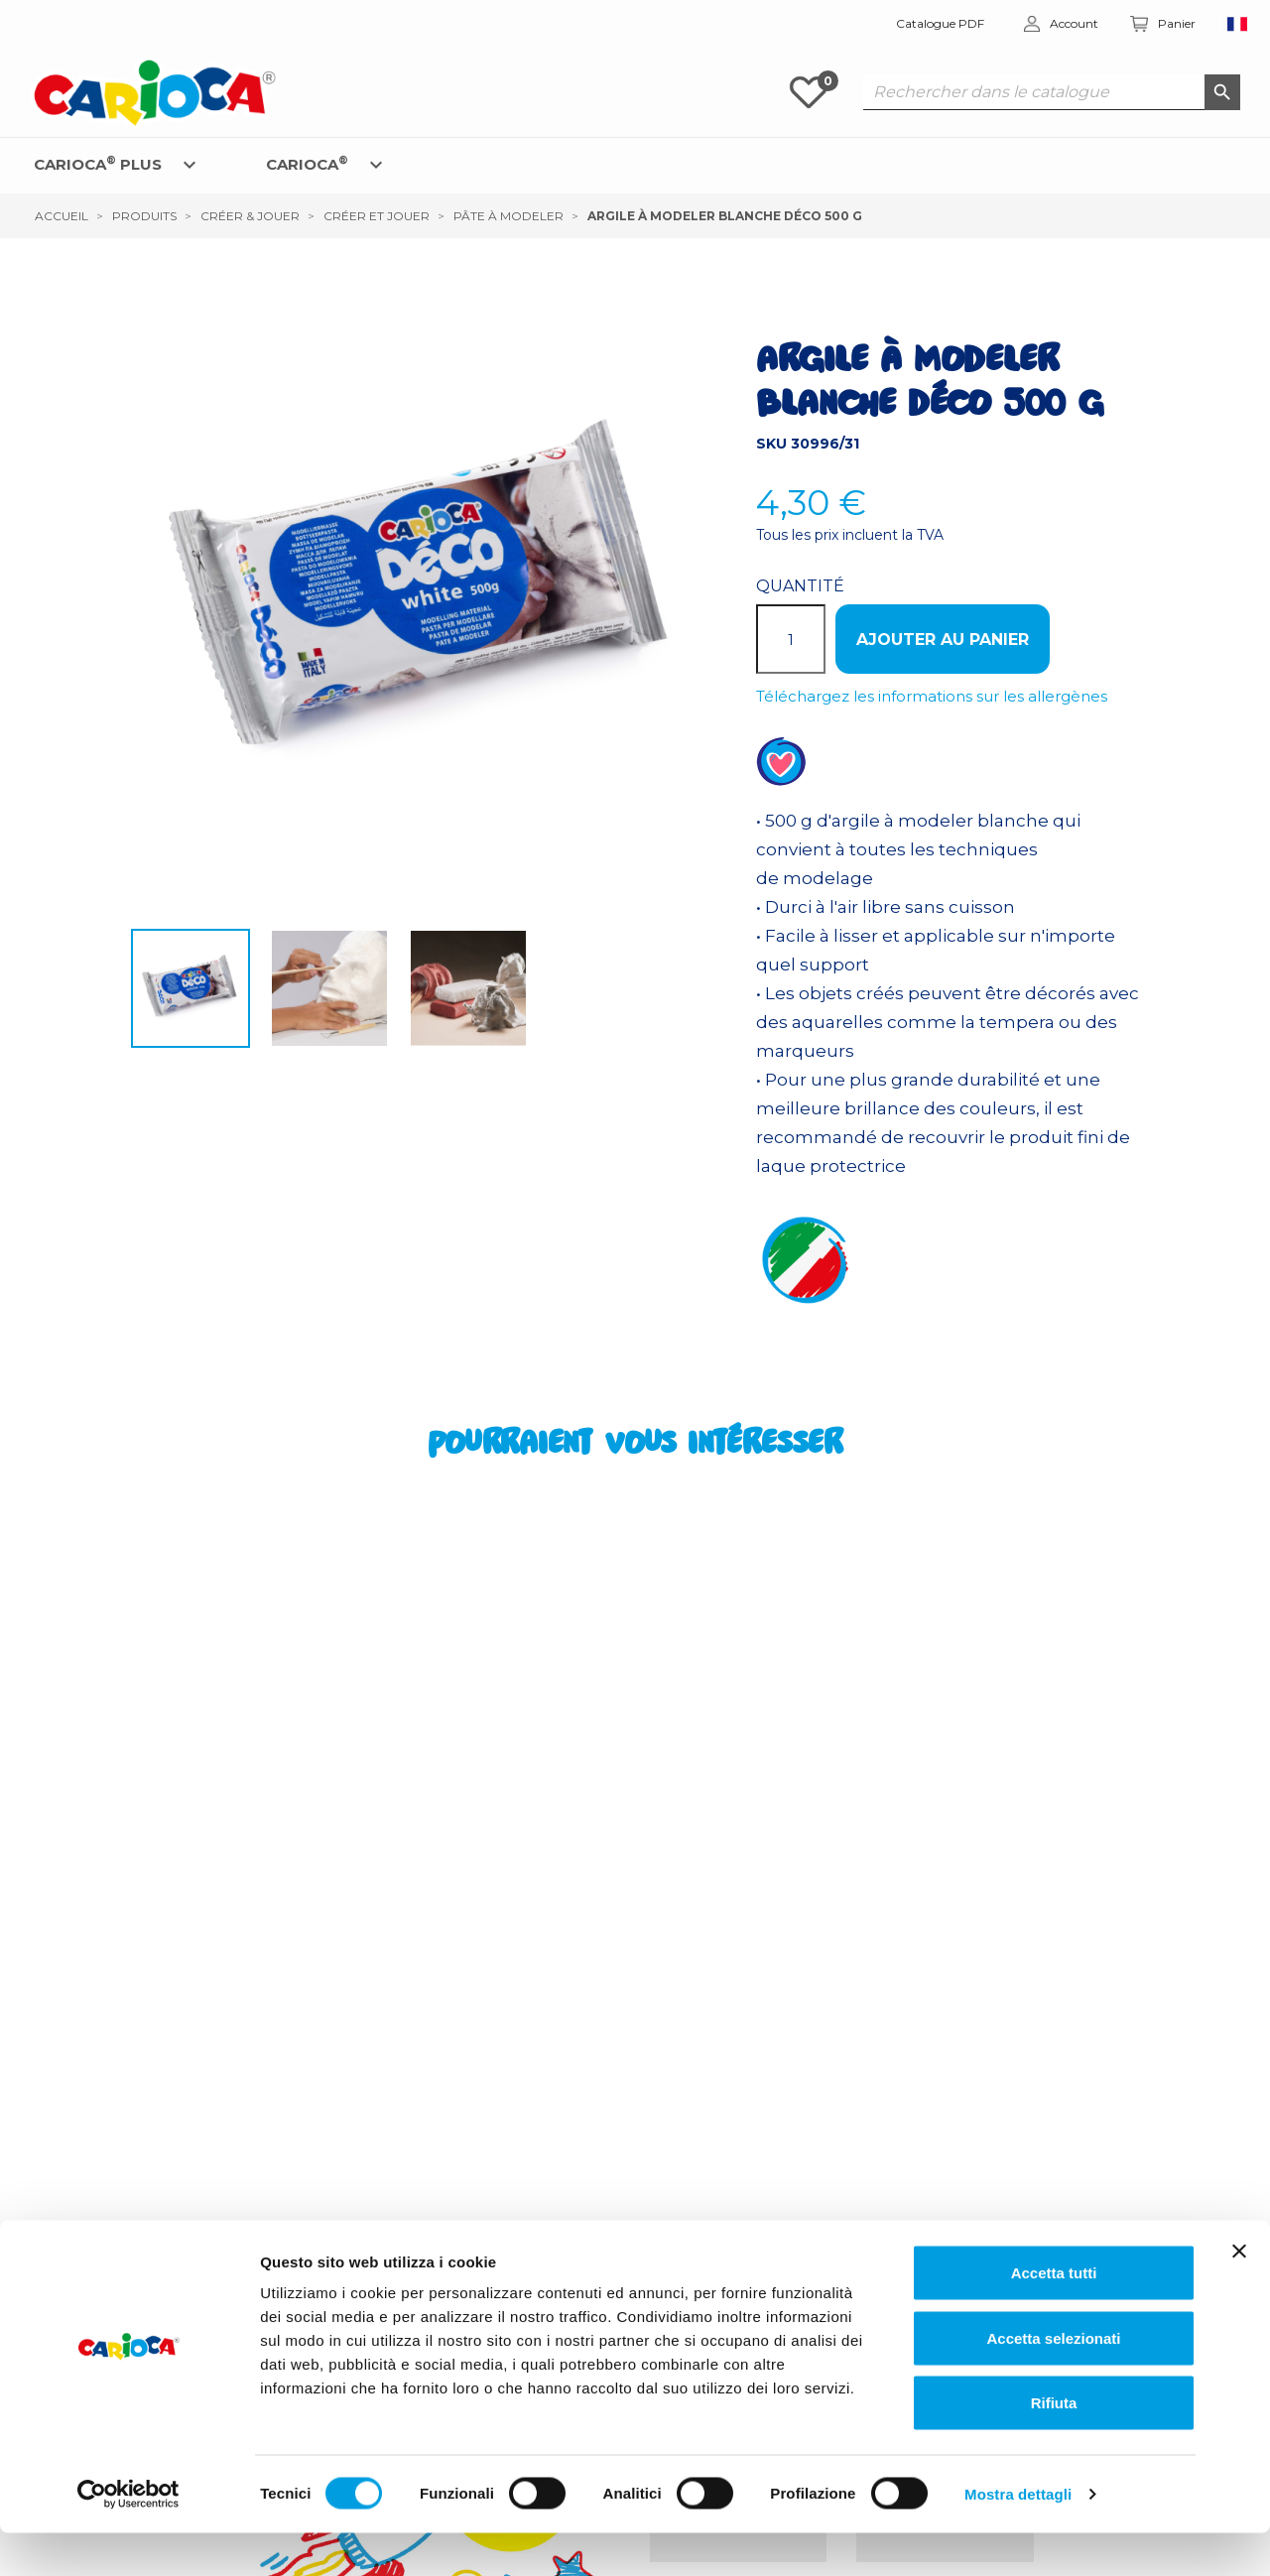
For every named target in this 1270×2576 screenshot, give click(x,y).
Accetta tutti (1054, 2315)
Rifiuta (1054, 2445)
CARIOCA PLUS (98, 163)
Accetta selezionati (1053, 2381)
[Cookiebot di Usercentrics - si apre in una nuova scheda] (128, 2537)
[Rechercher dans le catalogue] (1051, 92)
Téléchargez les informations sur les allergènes (931, 696)
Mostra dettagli (1018, 2536)
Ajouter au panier (942, 639)
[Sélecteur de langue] (1237, 24)
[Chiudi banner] (1239, 2294)
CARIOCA (307, 163)
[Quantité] (791, 639)
